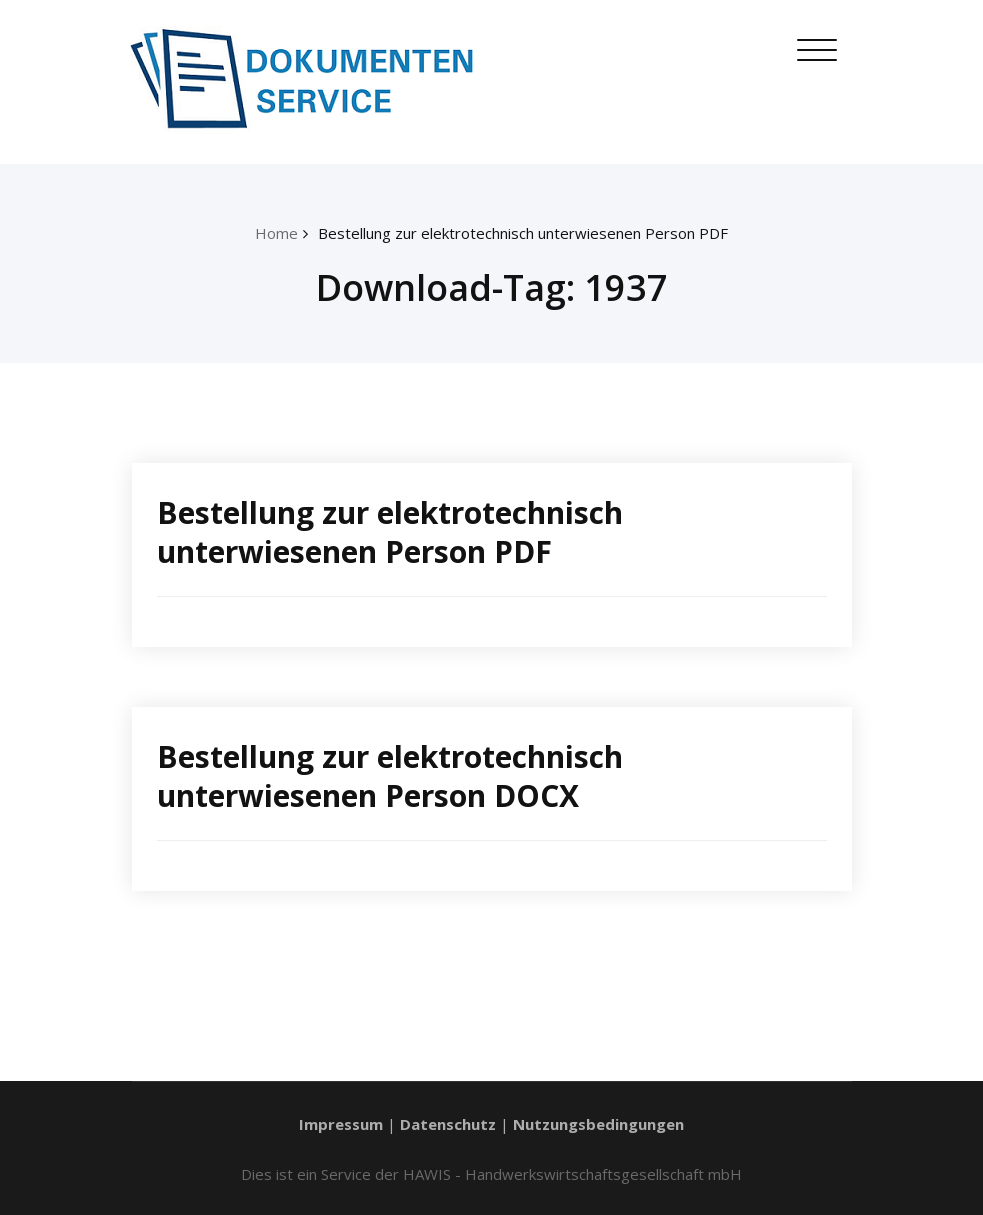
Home (276, 233)
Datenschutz (448, 1124)
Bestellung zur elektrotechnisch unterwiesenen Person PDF (523, 233)
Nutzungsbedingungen (598, 1124)
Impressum (341, 1124)
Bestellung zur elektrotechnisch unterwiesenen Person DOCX (390, 776)
